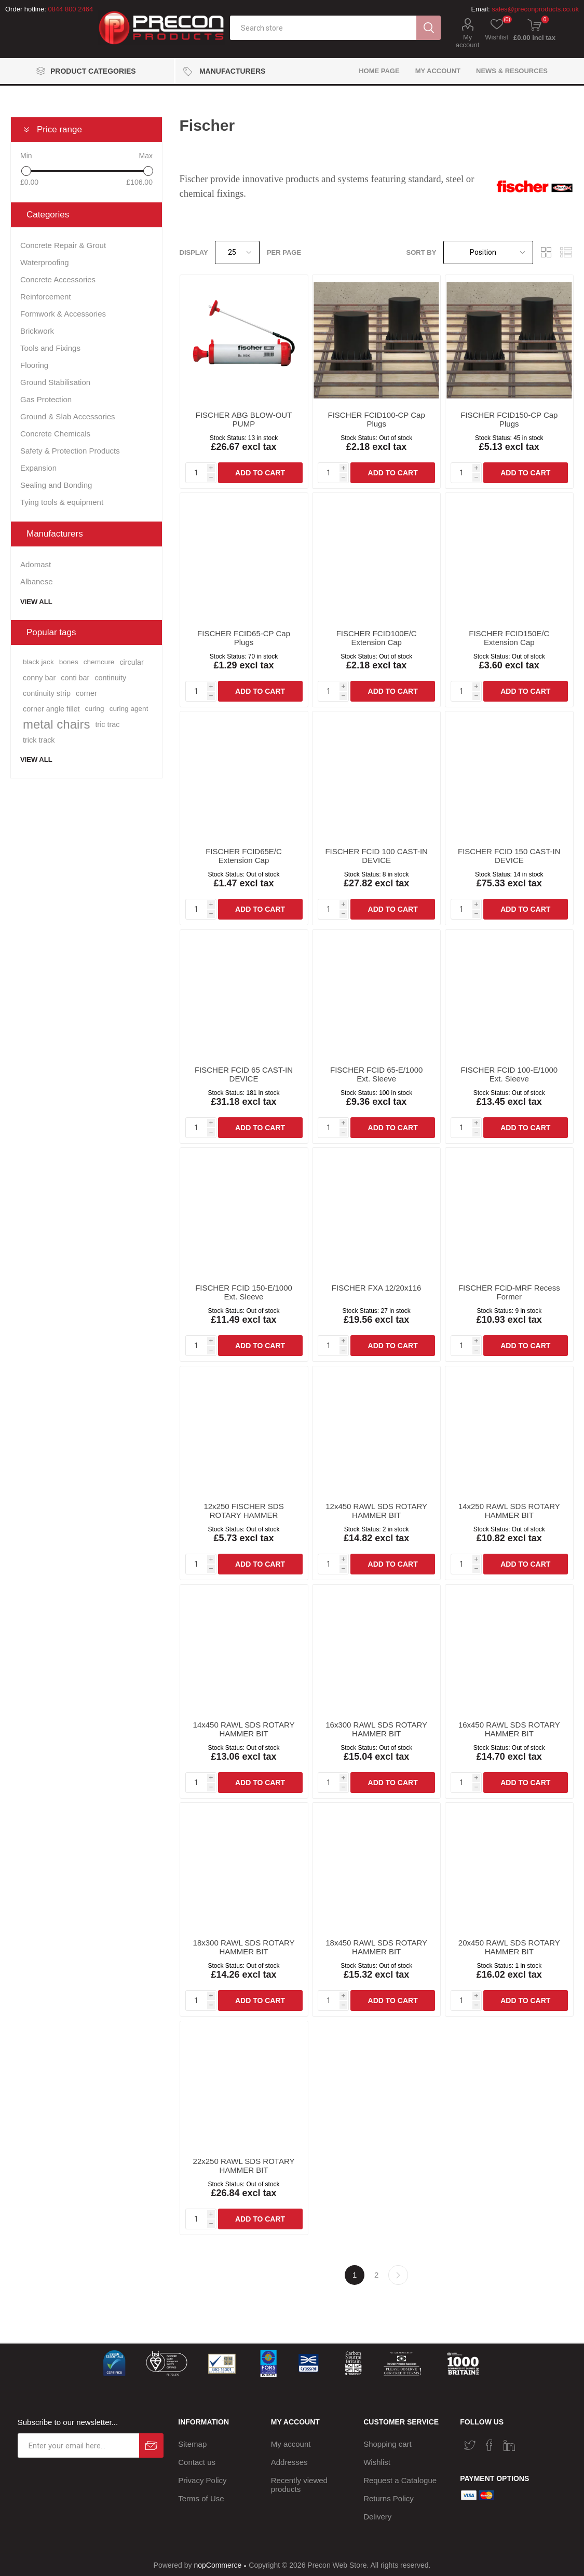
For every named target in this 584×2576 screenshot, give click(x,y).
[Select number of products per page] (237, 252)
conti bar (75, 678)
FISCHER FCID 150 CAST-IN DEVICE (509, 856)
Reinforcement (45, 296)
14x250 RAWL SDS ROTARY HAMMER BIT (509, 1510)
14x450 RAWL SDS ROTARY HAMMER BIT (244, 1729)
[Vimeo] (509, 2445)
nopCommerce (217, 2565)
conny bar (39, 678)
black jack (38, 662)
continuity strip (47, 693)
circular (131, 662)
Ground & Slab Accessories (67, 416)
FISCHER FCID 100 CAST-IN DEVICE (376, 856)
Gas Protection (46, 399)
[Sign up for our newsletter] (78, 2445)
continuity (110, 678)
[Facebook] (489, 2445)
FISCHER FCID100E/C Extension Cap (376, 638)
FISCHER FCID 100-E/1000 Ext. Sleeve (509, 1074)
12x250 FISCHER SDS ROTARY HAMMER (243, 1510)
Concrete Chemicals (55, 433)
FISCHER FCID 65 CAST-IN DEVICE (244, 1074)
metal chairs (56, 724)
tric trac (107, 724)
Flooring (34, 365)
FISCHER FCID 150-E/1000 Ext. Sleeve (243, 1292)
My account (468, 41)
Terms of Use (201, 2498)
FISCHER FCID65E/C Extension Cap (244, 856)
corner (86, 693)
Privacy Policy (202, 2480)
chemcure (99, 662)
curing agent (129, 708)
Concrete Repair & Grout (63, 245)
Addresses (289, 2462)
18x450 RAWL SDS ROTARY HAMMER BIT (376, 1947)
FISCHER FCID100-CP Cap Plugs (376, 419)
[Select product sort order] (488, 252)
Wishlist (376, 2462)
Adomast (35, 564)
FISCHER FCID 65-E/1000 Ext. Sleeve (376, 1074)
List (566, 252)
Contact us (196, 2462)
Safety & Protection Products (70, 450)
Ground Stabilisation (55, 382)
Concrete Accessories (58, 279)
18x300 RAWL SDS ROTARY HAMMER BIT (244, 1947)
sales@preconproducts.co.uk (535, 9)
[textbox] (323, 28)
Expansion (38, 467)
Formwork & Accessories (63, 313)
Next (398, 2275)
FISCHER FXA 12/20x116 (377, 1287)
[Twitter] (469, 2445)
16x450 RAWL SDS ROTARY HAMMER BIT (509, 1729)
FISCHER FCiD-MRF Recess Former (509, 1292)
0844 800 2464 (70, 9)
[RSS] (529, 2442)
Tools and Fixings (50, 348)
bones (68, 662)
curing (94, 708)
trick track (39, 740)
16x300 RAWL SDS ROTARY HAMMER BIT (376, 1729)
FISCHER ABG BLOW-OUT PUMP (244, 419)
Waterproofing (44, 262)
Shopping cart (387, 2444)
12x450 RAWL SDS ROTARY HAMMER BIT (376, 1510)
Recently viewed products (299, 2484)
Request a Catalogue (400, 2480)
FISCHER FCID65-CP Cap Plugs (243, 638)
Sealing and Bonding (56, 485)
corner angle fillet (51, 709)
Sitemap (192, 2444)
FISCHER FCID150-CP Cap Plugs (509, 419)
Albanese (36, 581)
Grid (546, 252)
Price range (59, 129)
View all (36, 602)
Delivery (377, 2516)
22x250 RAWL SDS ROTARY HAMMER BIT (244, 2165)
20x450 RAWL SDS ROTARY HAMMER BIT (509, 1947)
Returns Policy (388, 2498)
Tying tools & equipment (61, 502)
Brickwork (37, 330)
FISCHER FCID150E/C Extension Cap (509, 638)
